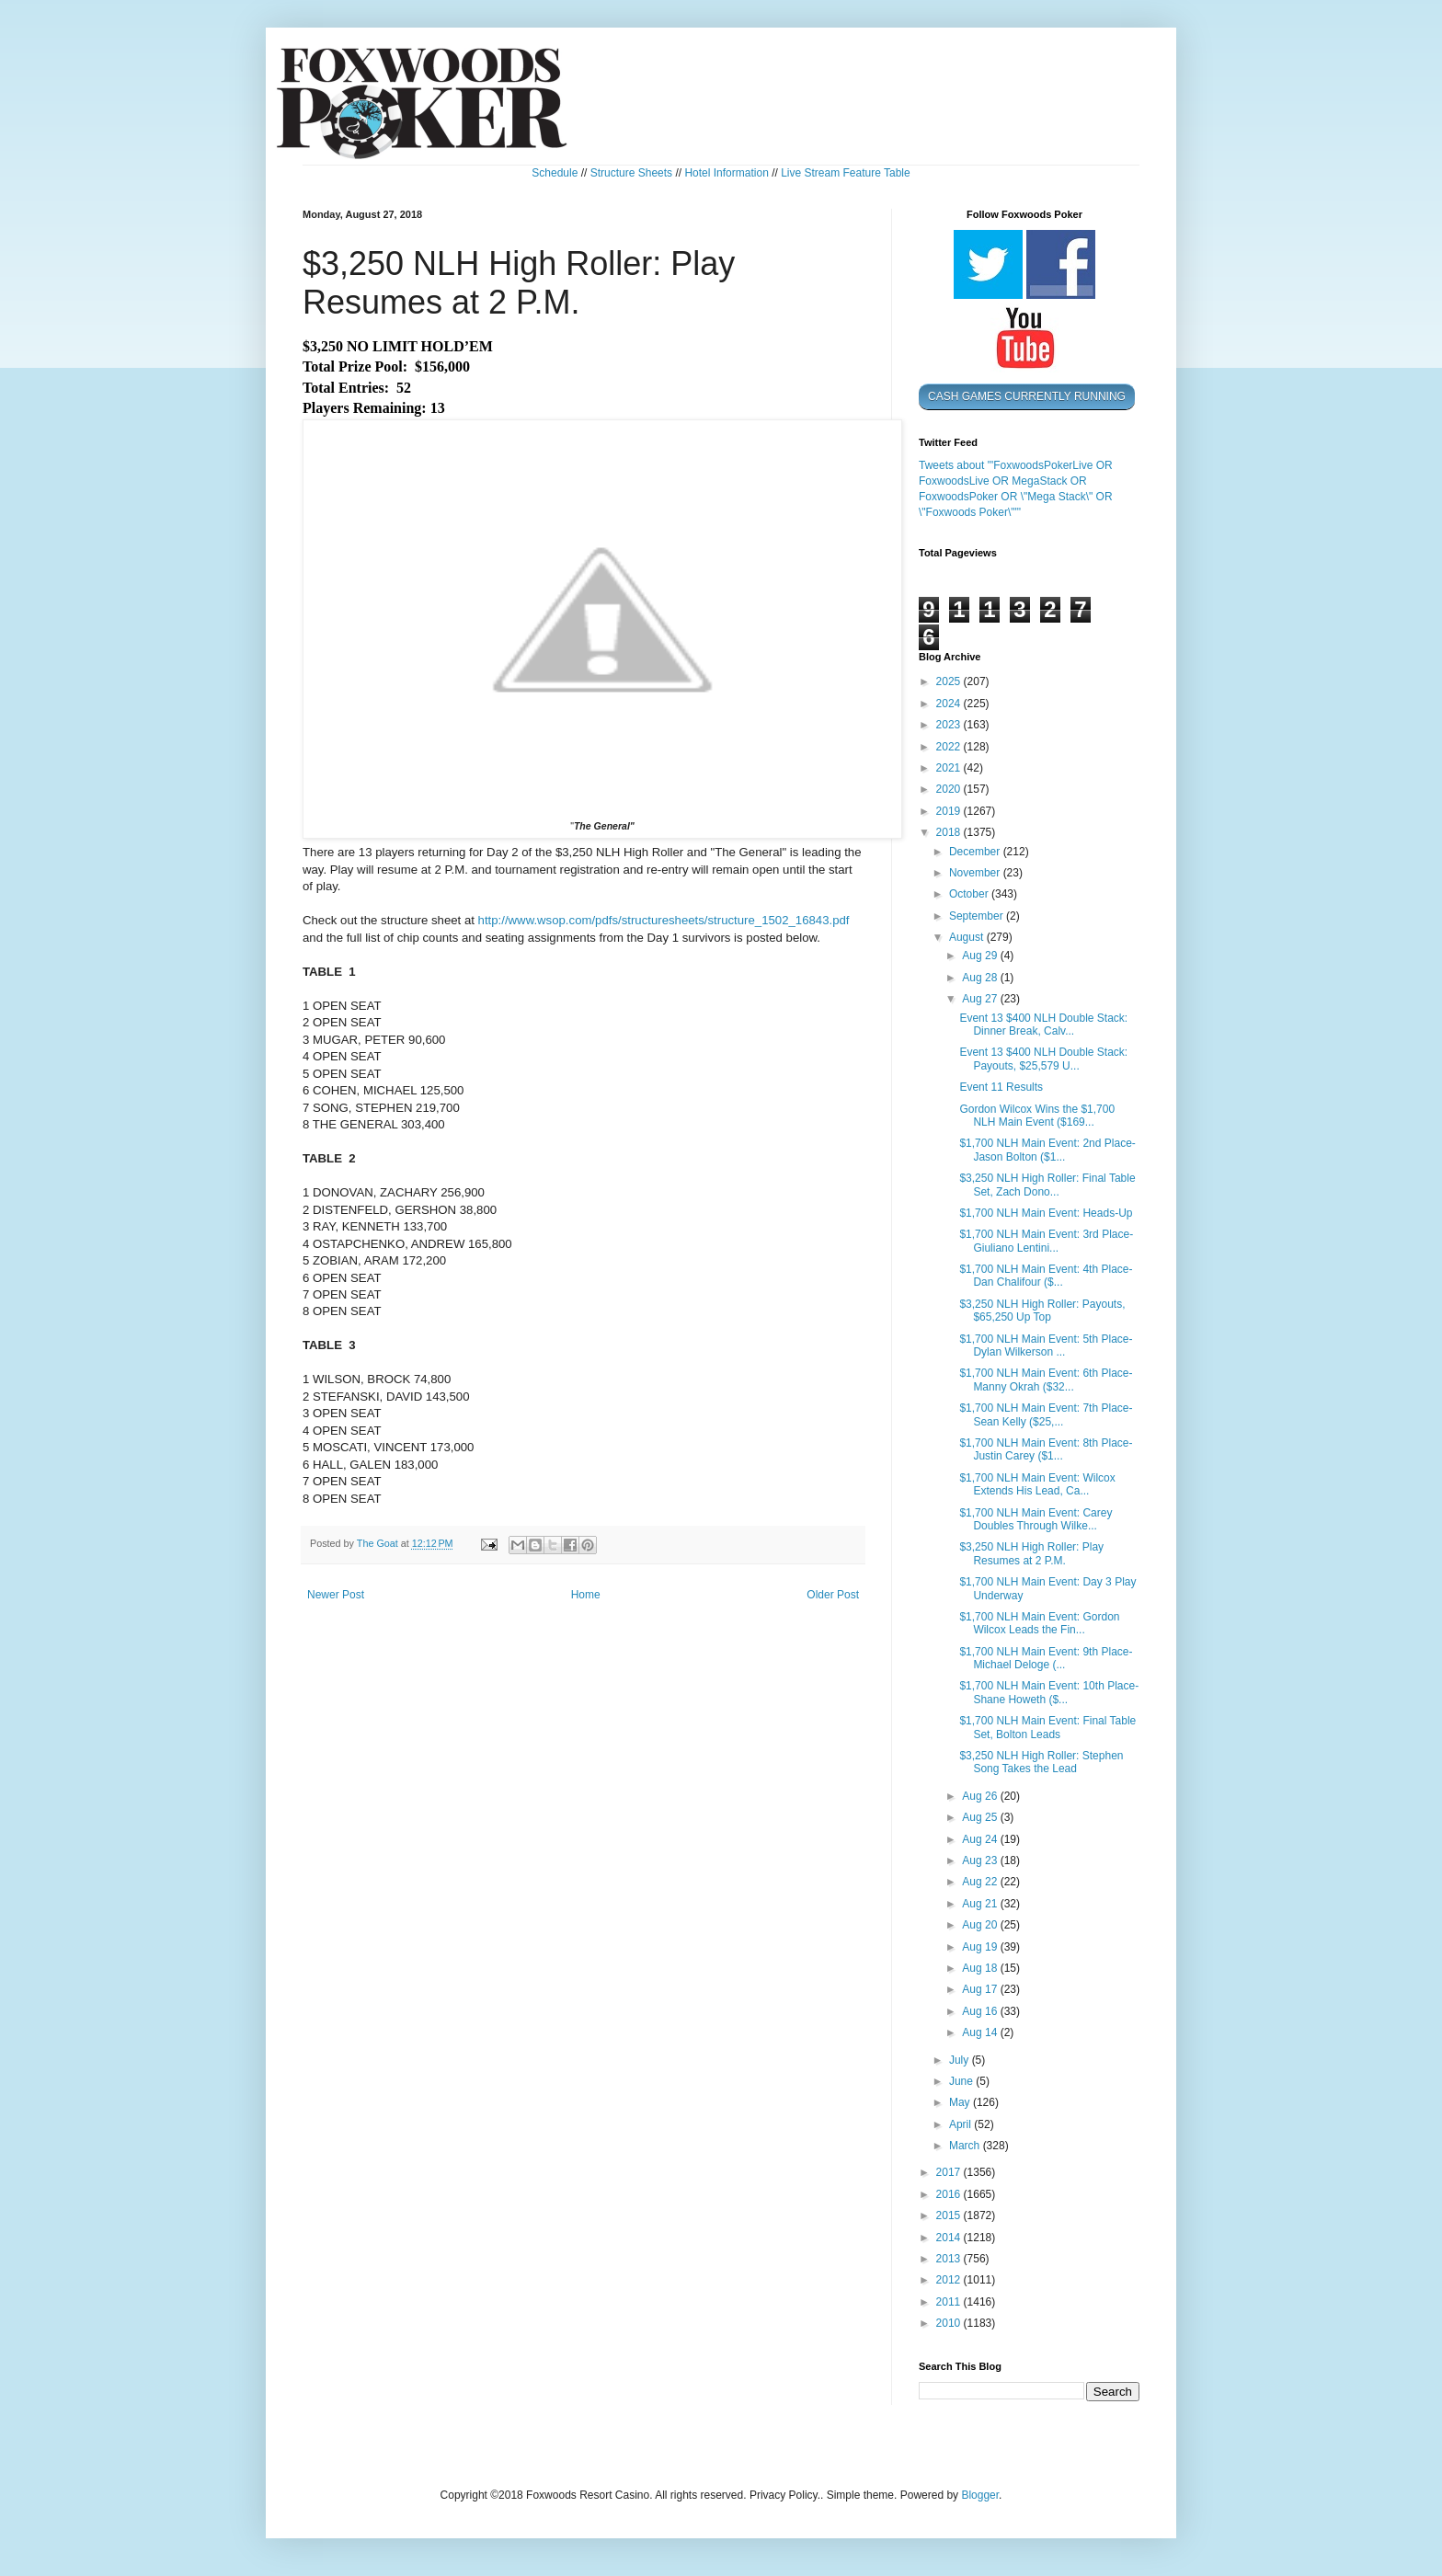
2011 (950, 2302)
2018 (950, 832)
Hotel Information (726, 172)
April (961, 2124)
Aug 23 (981, 1860)
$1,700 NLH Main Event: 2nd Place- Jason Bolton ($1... (1047, 1149)
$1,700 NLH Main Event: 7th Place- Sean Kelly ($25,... (1045, 1414)
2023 (950, 724)
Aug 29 (981, 955)
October (970, 893)
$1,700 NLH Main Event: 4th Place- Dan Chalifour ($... (1045, 1275)
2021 (950, 767)
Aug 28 (981, 977)
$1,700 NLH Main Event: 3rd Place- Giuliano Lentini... (1046, 1241)
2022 (950, 746)
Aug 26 (981, 1796)
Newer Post (335, 1594)
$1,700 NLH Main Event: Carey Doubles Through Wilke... (1035, 1519)
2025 (950, 681)
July (960, 2060)
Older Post (833, 1594)
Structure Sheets (631, 172)
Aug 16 (981, 2011)
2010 (950, 2323)
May (961, 2102)
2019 (950, 811)
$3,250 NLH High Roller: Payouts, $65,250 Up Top (1042, 1310)
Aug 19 (981, 1947)
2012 (950, 2279)
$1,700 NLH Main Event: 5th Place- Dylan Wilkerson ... (1045, 1345)
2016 (950, 2194)
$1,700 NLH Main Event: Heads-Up (1045, 1213)
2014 (950, 2237)
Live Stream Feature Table (845, 172)
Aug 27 (981, 998)
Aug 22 (981, 1881)
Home (586, 1594)
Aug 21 (981, 1903)
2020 (950, 789)
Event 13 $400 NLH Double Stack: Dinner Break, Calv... (1043, 1024)
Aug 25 (981, 1817)
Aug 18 (981, 1968)
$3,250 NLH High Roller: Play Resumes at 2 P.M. (1031, 1553)
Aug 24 (981, 1839)
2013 (950, 2258)
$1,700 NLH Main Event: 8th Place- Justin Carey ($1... (1045, 1449)
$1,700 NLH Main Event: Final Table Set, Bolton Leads (1047, 1727)
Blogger (980, 2495)
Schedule (555, 172)
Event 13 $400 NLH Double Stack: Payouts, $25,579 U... (1043, 1058)
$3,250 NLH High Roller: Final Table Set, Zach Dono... (1047, 1184)
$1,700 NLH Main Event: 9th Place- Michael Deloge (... (1045, 1658)
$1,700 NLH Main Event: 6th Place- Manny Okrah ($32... (1045, 1379)
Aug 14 (981, 2032)
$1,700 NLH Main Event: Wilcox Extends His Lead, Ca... (1037, 1484)
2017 (950, 2172)
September (977, 916)
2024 (950, 703)
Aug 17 (981, 1989)
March (966, 2145)
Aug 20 (981, 1924)
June (962, 2081)
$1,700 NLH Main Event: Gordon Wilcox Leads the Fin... (1039, 1623)
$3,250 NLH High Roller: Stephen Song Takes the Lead (1041, 1762)
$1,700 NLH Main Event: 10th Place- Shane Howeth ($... (1049, 1692)
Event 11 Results (1001, 1087)
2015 (950, 2215)
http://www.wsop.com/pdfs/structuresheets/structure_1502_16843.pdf (664, 920)
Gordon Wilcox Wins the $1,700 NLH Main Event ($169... (1037, 1115)
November (976, 872)
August (968, 937)
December (976, 851)
